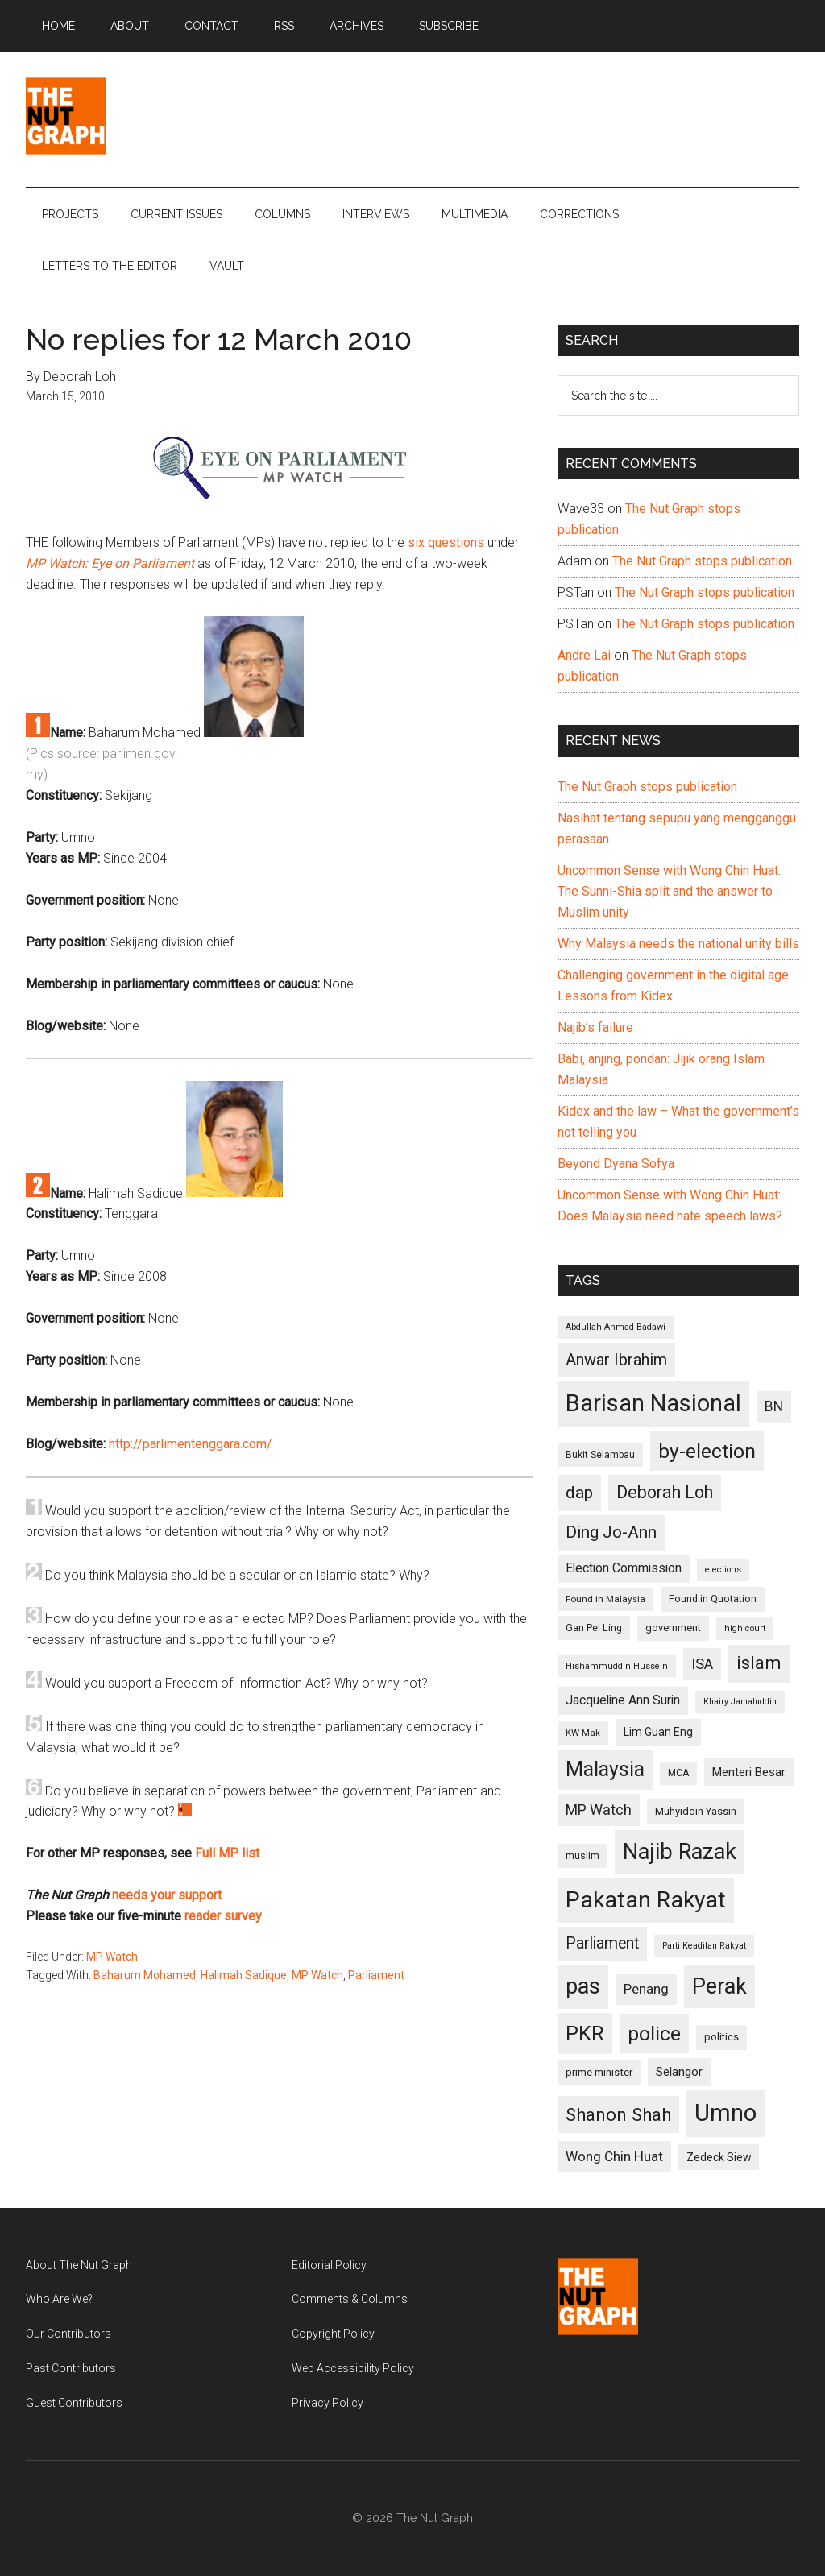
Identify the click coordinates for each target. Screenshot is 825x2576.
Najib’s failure (595, 1027)
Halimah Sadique (244, 1975)
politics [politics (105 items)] (721, 2037)
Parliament (376, 1975)
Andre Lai (584, 655)
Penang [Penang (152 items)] (646, 1989)
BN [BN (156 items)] (774, 1406)
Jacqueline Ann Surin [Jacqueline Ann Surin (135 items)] (623, 1700)
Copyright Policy (333, 2333)
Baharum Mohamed (144, 1975)
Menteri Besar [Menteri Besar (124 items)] (749, 1772)
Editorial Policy (329, 2265)
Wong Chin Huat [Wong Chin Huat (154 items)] (614, 2156)
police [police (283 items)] (654, 2033)
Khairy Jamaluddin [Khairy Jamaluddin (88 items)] (740, 1701)
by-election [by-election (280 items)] (707, 1451)
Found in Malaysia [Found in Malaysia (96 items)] (605, 1599)
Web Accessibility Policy (353, 2368)
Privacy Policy (327, 2402)
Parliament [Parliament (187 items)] (602, 1943)
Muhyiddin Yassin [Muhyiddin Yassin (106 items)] (695, 1811)
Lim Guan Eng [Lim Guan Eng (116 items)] (658, 1731)
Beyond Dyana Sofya (616, 1163)
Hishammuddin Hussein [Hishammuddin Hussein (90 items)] (617, 1666)
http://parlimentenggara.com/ (190, 1444)
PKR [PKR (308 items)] (585, 2033)
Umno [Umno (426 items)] (725, 2113)
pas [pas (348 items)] (583, 1986)
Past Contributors (71, 2368)
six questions (446, 542)
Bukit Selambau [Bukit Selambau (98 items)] (600, 1454)
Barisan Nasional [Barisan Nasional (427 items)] (653, 1403)
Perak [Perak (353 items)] (719, 1986)
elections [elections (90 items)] (723, 1569)
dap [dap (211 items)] (579, 1492)
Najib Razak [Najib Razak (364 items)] (679, 1852)
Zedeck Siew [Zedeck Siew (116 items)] (718, 2157)
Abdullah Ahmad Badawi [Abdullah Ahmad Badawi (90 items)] (615, 1327)
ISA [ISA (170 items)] (702, 1663)
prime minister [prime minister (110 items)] (599, 2072)
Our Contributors (68, 2333)
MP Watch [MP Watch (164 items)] (599, 1809)
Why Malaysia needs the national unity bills (678, 943)
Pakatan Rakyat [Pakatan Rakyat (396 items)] (646, 1899)
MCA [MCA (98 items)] (678, 1773)
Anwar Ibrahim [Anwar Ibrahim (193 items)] (616, 1359)
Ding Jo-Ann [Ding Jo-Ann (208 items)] (611, 1532)
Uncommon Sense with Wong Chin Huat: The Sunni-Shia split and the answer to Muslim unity (669, 891)
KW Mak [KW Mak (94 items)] (583, 1732)
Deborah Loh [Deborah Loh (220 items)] (664, 1492)
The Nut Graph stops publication (702, 561)
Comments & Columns (350, 2298)
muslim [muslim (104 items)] (582, 1855)
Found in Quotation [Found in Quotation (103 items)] (713, 1598)
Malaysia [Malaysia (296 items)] (605, 1769)
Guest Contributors (74, 2402)
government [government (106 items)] (673, 1627)
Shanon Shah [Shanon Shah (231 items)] (618, 2114)
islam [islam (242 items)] (758, 1663)
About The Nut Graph (79, 2265)
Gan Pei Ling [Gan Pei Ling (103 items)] (594, 1627)
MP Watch (112, 1956)
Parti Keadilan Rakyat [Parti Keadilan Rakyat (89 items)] (704, 1945)
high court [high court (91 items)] (744, 1628)
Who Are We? (59, 2298)
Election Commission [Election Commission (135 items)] (624, 1568)
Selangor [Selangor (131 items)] (679, 2072)
